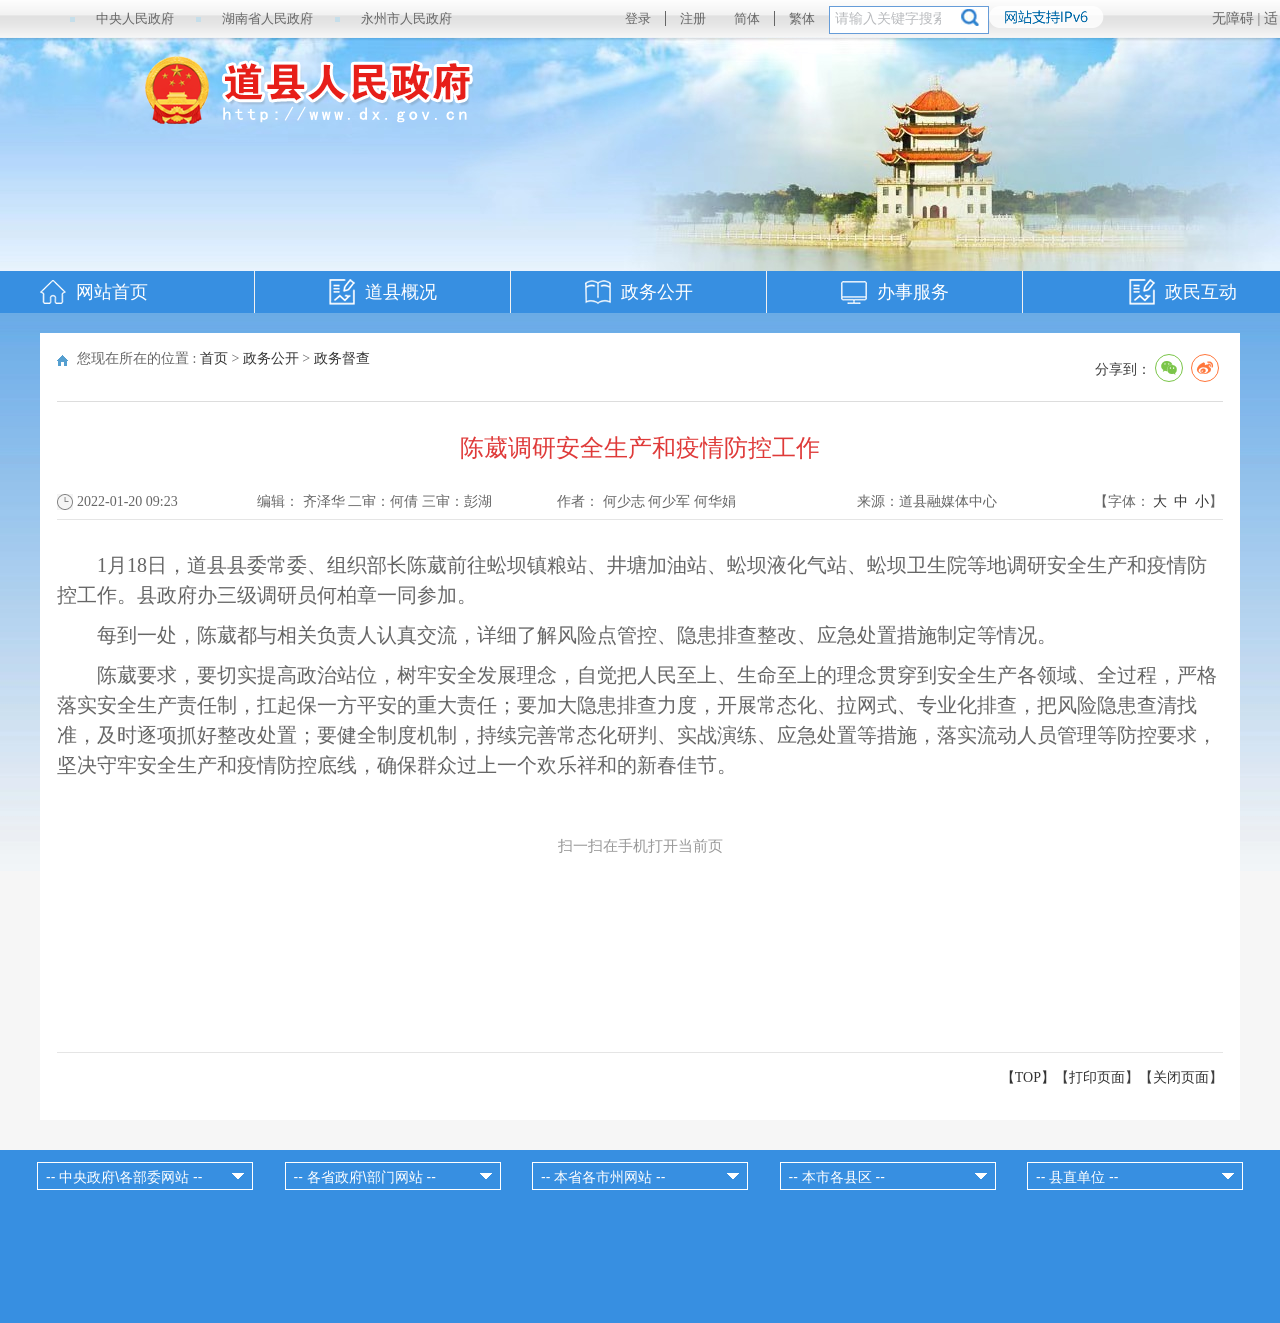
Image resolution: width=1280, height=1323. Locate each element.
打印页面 (1097, 1077)
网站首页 (112, 292)
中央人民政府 (135, 18)
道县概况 (401, 292)
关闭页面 (1181, 1077)
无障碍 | (1238, 18)
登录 (638, 18)
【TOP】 (1028, 1077)
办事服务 (913, 292)
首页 (214, 358)
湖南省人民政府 (267, 18)
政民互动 (1201, 292)
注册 (693, 18)
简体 (747, 18)
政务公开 (657, 292)
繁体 (802, 18)
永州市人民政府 (406, 18)
